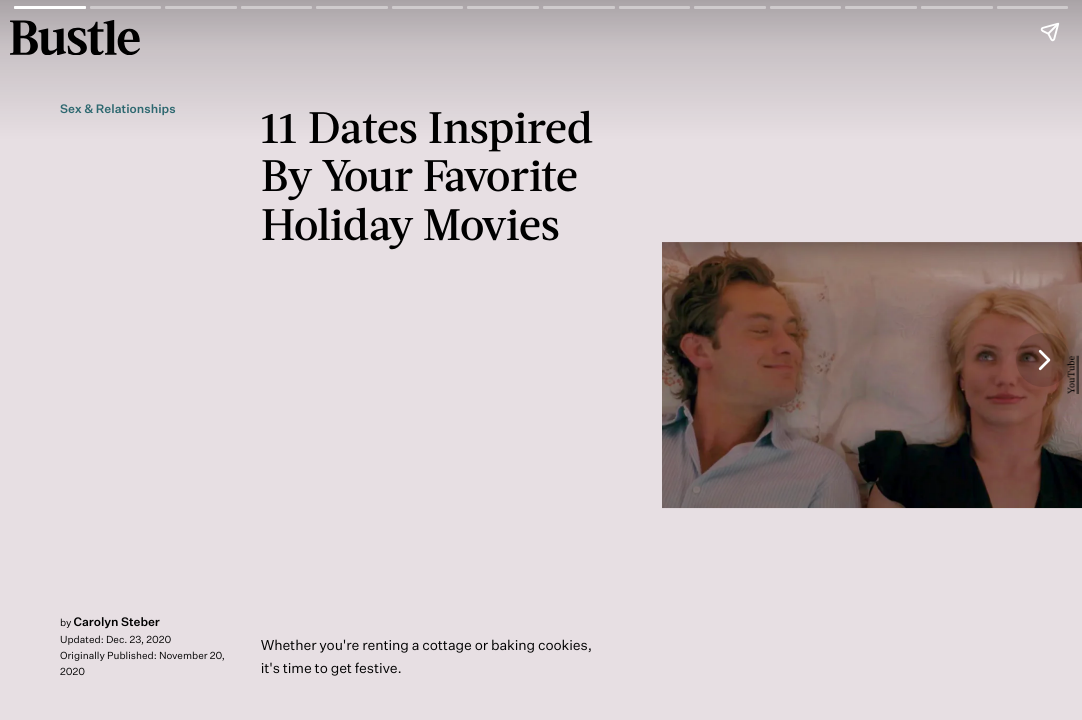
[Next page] (1043, 360)
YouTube (1071, 375)
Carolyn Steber (117, 621)
